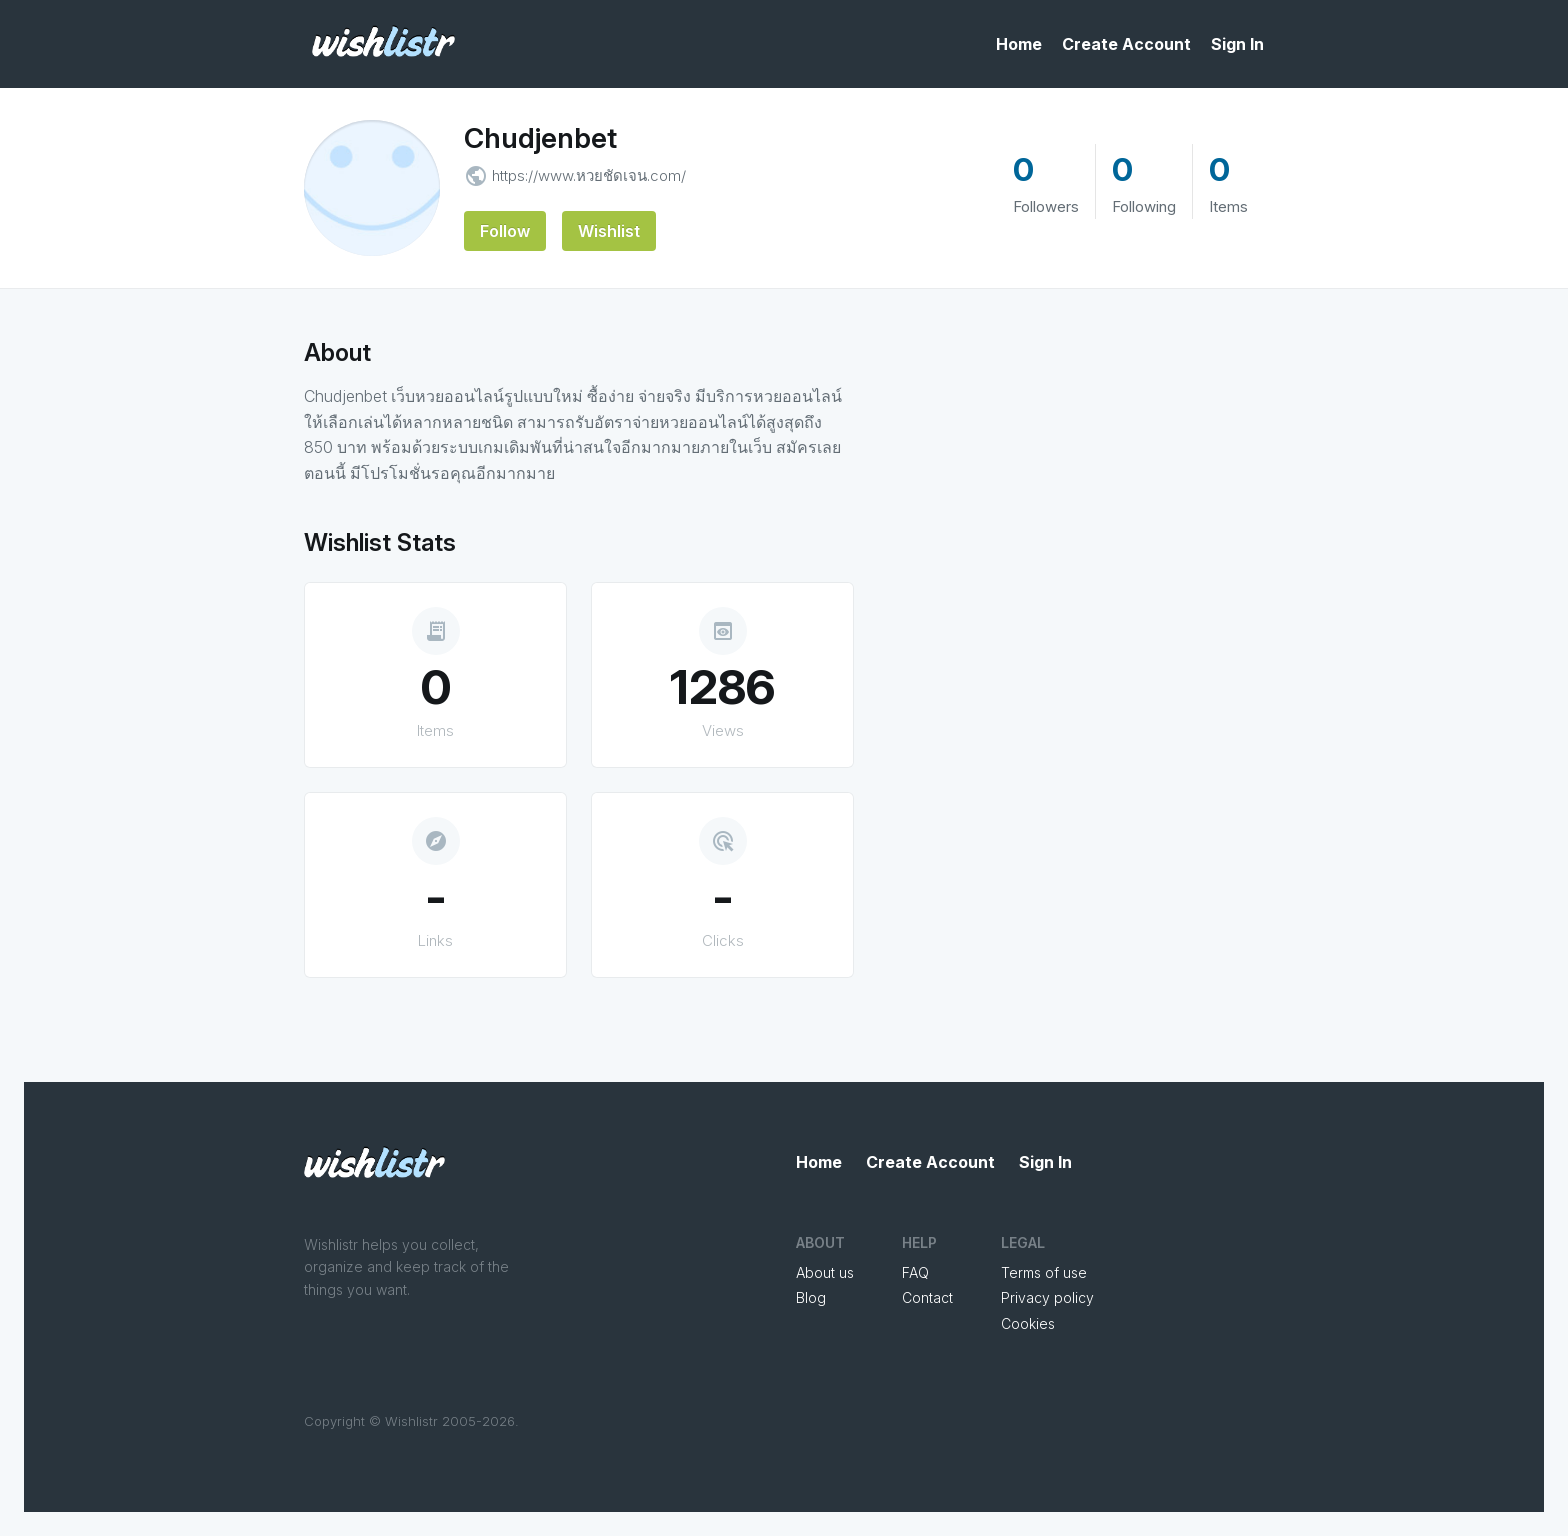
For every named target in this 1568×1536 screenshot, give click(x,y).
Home (1019, 44)
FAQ (915, 1272)
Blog (811, 1297)
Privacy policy (1047, 1297)
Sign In (1237, 44)
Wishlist (609, 231)
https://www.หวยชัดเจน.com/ (589, 175)
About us (825, 1272)
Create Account (1126, 44)
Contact (927, 1297)
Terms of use (1044, 1272)
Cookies (1028, 1323)
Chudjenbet (540, 138)
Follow (505, 231)
